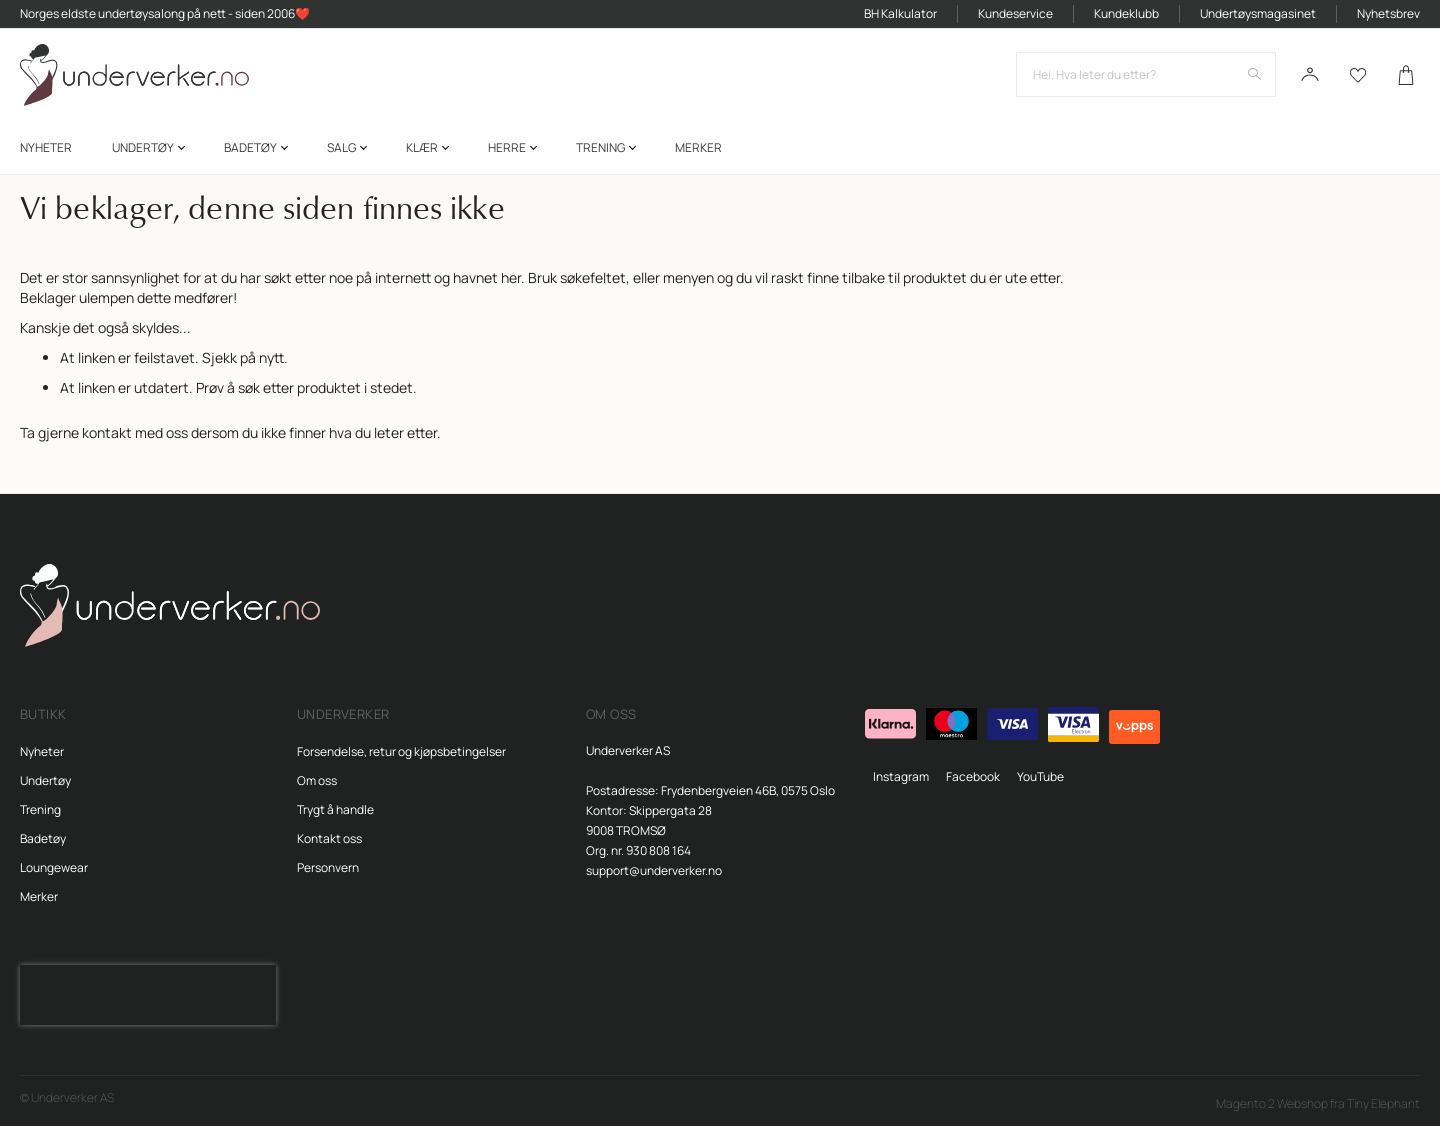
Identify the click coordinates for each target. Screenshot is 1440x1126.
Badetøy (43, 838)
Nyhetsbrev (1388, 13)
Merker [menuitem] (698, 148)
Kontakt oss (329, 838)
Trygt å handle (335, 809)
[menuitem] (46, 148)
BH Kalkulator (900, 13)
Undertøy (45, 780)
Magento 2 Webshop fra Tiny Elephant (1318, 1103)
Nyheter (42, 751)
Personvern (328, 867)
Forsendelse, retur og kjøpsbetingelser (401, 751)
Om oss (317, 780)
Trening (40, 809)
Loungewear (54, 867)
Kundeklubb (1126, 13)
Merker (39, 896)
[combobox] (1146, 75)
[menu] (720, 148)
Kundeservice (1015, 13)
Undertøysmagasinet (1258, 13)
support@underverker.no (654, 870)
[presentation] (148, 995)
